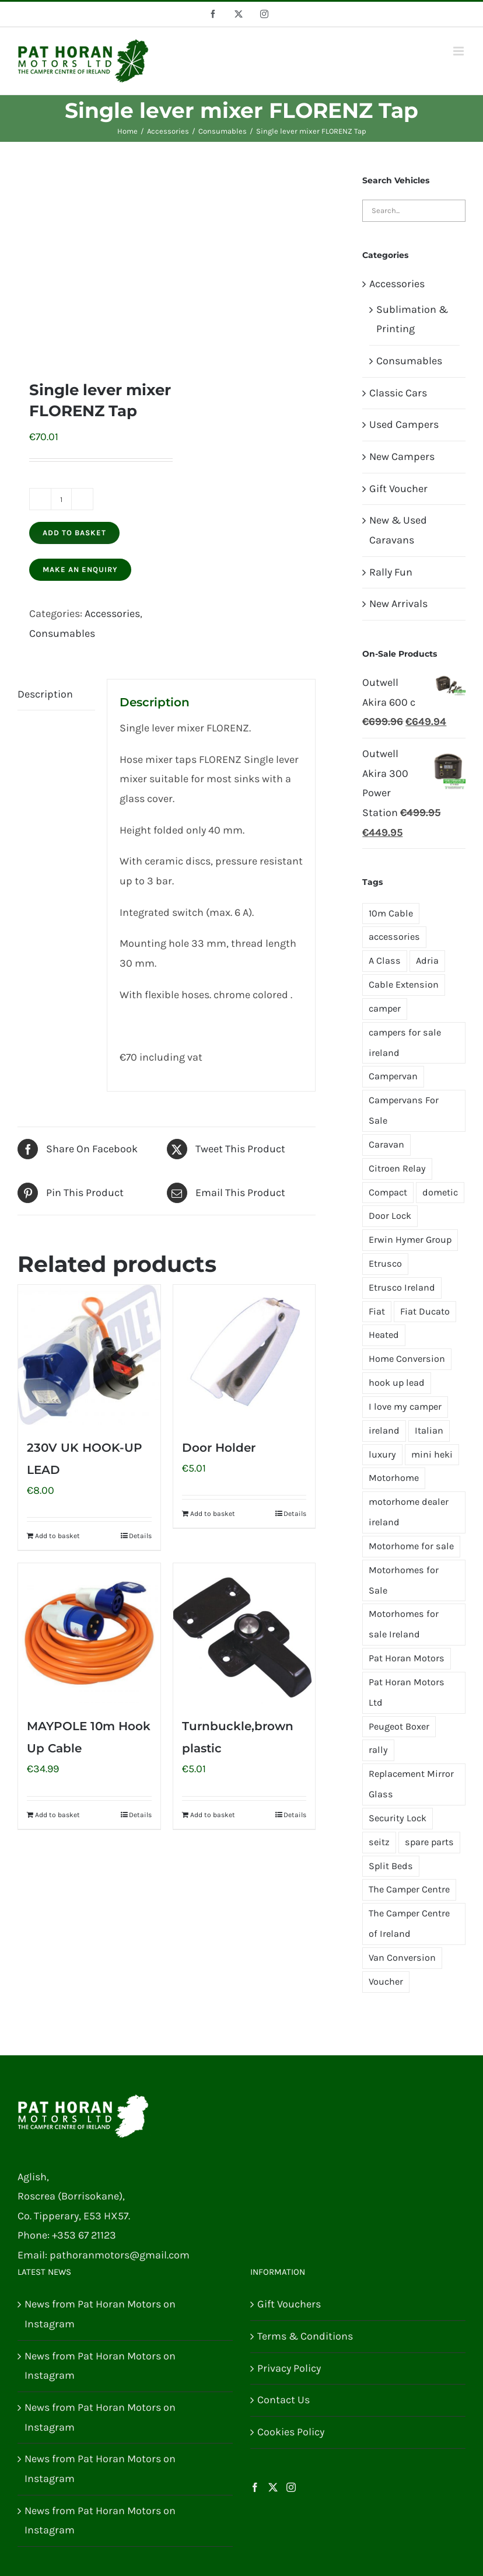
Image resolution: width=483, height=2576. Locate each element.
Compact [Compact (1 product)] (388, 1192)
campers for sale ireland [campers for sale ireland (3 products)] (405, 1042)
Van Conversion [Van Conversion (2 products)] (402, 1957)
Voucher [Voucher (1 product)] (386, 1981)
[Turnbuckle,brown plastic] (244, 1633)
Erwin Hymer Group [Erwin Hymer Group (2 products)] (410, 1239)
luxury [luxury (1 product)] (382, 1454)
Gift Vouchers (289, 2304)
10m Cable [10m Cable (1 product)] (391, 913)
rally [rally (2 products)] (378, 1749)
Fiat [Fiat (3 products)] (377, 1311)
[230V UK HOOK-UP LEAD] (89, 1355)
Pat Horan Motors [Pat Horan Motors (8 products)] (406, 1658)
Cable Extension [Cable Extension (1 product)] (404, 984)
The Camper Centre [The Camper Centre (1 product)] (409, 1889)
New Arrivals (398, 603)
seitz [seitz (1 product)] (379, 1842)
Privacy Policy (289, 2368)
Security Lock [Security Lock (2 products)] (397, 1818)
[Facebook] (255, 2487)
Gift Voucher (398, 488)
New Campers (402, 456)
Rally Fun (390, 572)
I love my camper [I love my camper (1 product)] (405, 1406)
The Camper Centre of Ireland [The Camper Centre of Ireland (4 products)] (409, 1923)
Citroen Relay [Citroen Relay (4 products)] (397, 1168)
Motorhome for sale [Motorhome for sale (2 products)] (411, 1546)
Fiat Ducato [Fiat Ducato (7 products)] (425, 1311)
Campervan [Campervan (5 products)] (393, 1076)
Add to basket (74, 532)
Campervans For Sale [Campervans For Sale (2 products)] (404, 1110)
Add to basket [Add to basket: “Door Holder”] (212, 1514)
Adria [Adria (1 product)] (427, 960)
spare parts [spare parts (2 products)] (429, 1842)
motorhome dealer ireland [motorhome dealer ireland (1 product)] (409, 1512)
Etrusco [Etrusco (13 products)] (385, 1263)
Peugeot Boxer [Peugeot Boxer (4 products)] (399, 1726)
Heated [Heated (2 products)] (384, 1334)
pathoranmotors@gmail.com (120, 2255)
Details (140, 1536)
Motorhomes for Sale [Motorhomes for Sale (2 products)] (404, 1580)
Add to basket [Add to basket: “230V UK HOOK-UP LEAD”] (57, 1536)
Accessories (112, 613)
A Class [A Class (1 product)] (385, 960)
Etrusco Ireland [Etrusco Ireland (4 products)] (402, 1287)
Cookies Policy (290, 2431)
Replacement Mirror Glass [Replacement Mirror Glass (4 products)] (411, 1784)
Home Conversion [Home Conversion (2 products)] (407, 1358)
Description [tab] (45, 694)
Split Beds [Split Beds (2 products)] (391, 1865)
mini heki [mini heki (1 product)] (432, 1454)
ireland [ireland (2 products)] (384, 1430)
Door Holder (219, 1448)
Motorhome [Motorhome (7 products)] (394, 1477)
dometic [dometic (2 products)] (440, 1192)
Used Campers (404, 424)
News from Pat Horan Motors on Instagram (100, 2314)
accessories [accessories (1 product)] (394, 936)
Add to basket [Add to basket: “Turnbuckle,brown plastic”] (212, 1815)
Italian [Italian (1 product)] (429, 1430)
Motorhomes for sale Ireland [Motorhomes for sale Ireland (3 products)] (404, 1624)
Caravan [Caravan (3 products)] (386, 1144)
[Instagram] (291, 2487)
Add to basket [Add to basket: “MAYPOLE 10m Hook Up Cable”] (57, 1815)
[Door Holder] (244, 1355)
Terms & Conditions (305, 2336)
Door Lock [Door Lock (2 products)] (390, 1215)
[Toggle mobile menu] (459, 51)
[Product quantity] (61, 499)
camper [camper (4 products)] (385, 1008)
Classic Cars (398, 392)
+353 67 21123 (84, 2235)
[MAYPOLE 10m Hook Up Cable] (89, 1633)
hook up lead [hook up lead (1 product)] (397, 1382)
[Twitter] (273, 2487)
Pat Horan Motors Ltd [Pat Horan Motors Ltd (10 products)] (406, 1692)
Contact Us (283, 2399)
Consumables (62, 633)
